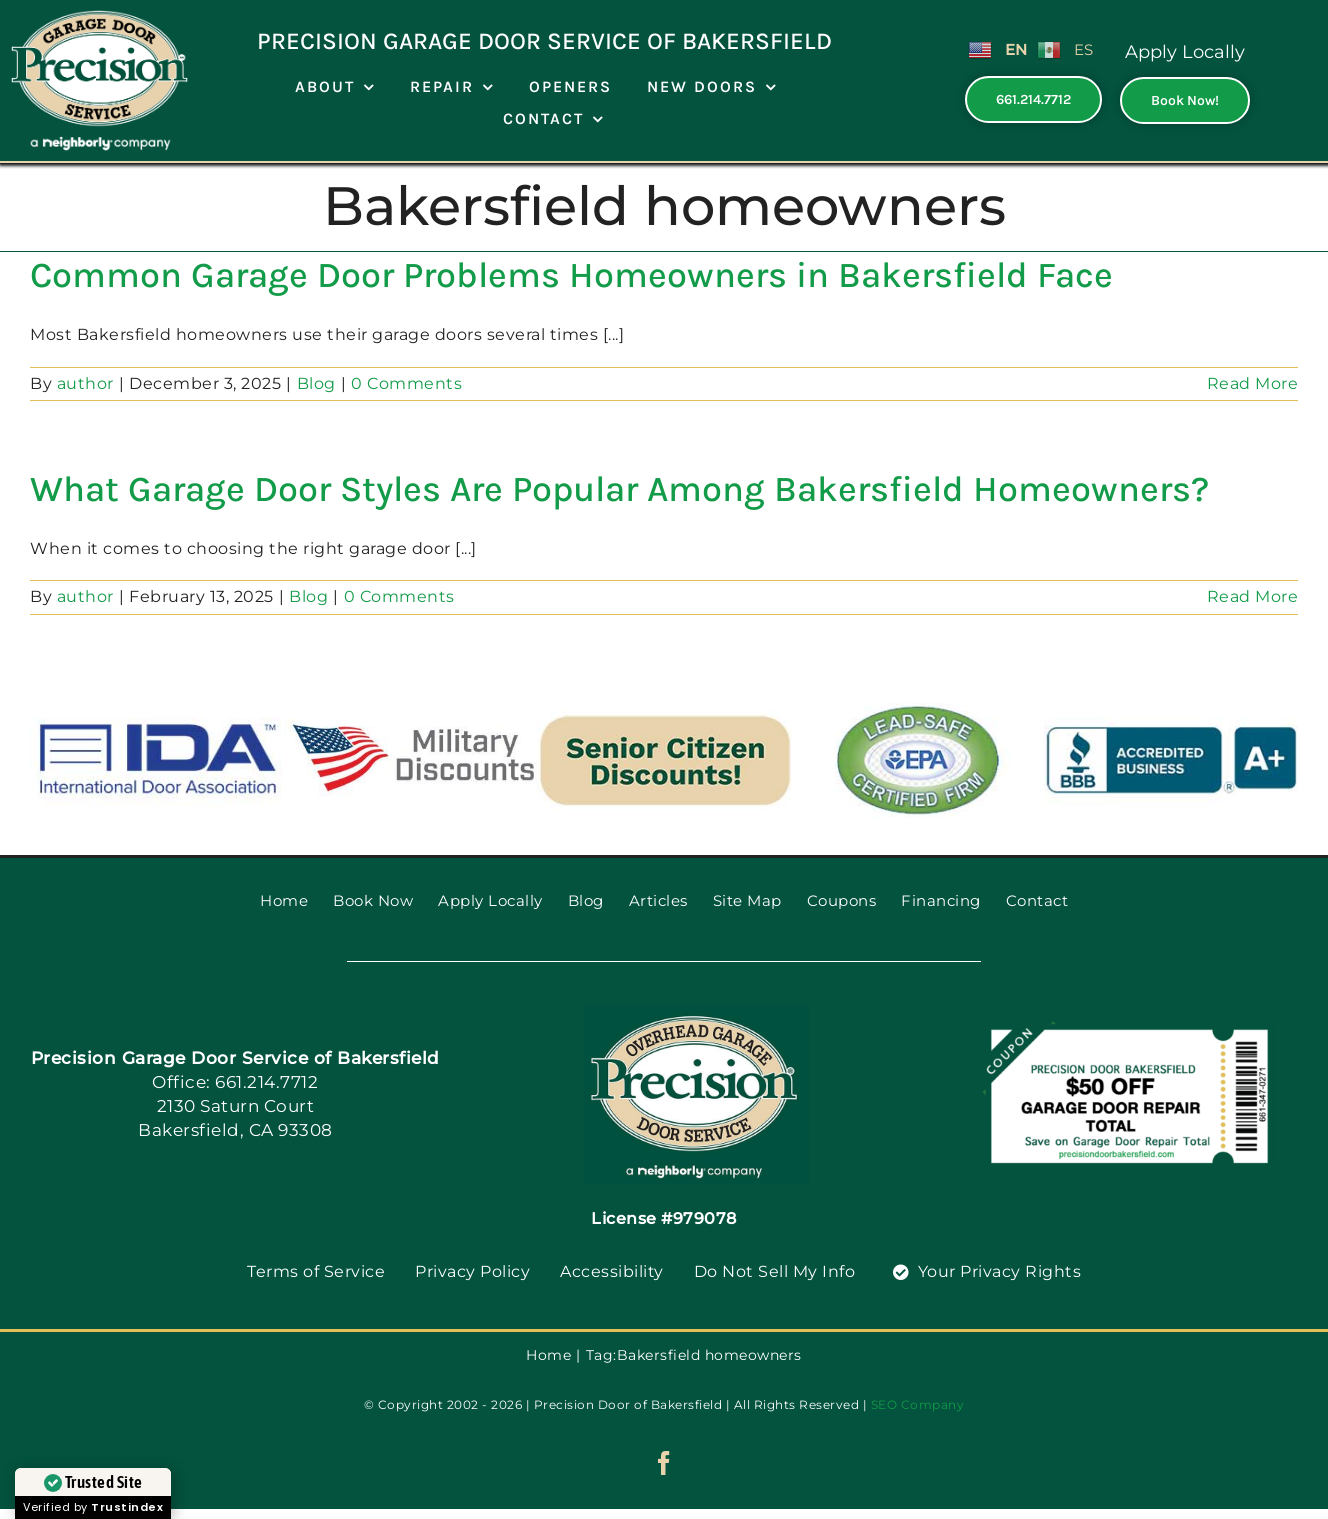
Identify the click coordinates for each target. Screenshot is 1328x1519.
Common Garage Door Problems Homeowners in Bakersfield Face (571, 275)
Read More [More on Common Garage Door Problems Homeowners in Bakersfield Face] (1253, 383)
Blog (316, 383)
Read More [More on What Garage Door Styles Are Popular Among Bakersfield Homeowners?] (1253, 596)
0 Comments (406, 383)
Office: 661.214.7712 (235, 1082)
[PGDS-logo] (696, 1012)
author (85, 383)
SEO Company (918, 1404)
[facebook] (664, 1463)
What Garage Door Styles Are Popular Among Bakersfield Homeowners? (619, 489)
